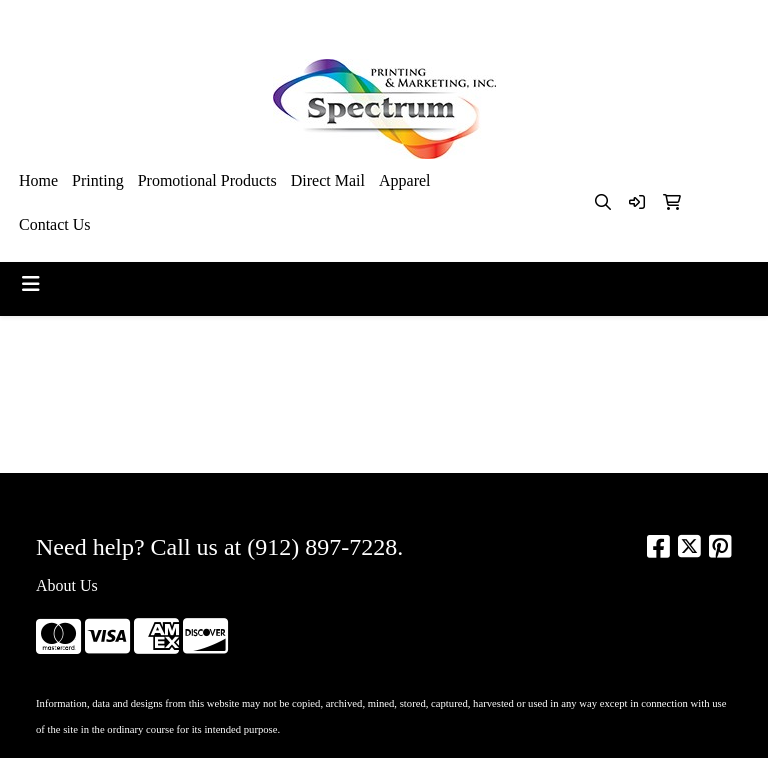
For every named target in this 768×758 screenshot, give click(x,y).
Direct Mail (328, 180)
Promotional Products (207, 180)
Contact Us (55, 224)
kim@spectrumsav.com (671, 21)
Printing (98, 180)
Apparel (405, 180)
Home (38, 180)
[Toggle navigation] (31, 284)
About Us (67, 585)
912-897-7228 (536, 21)
